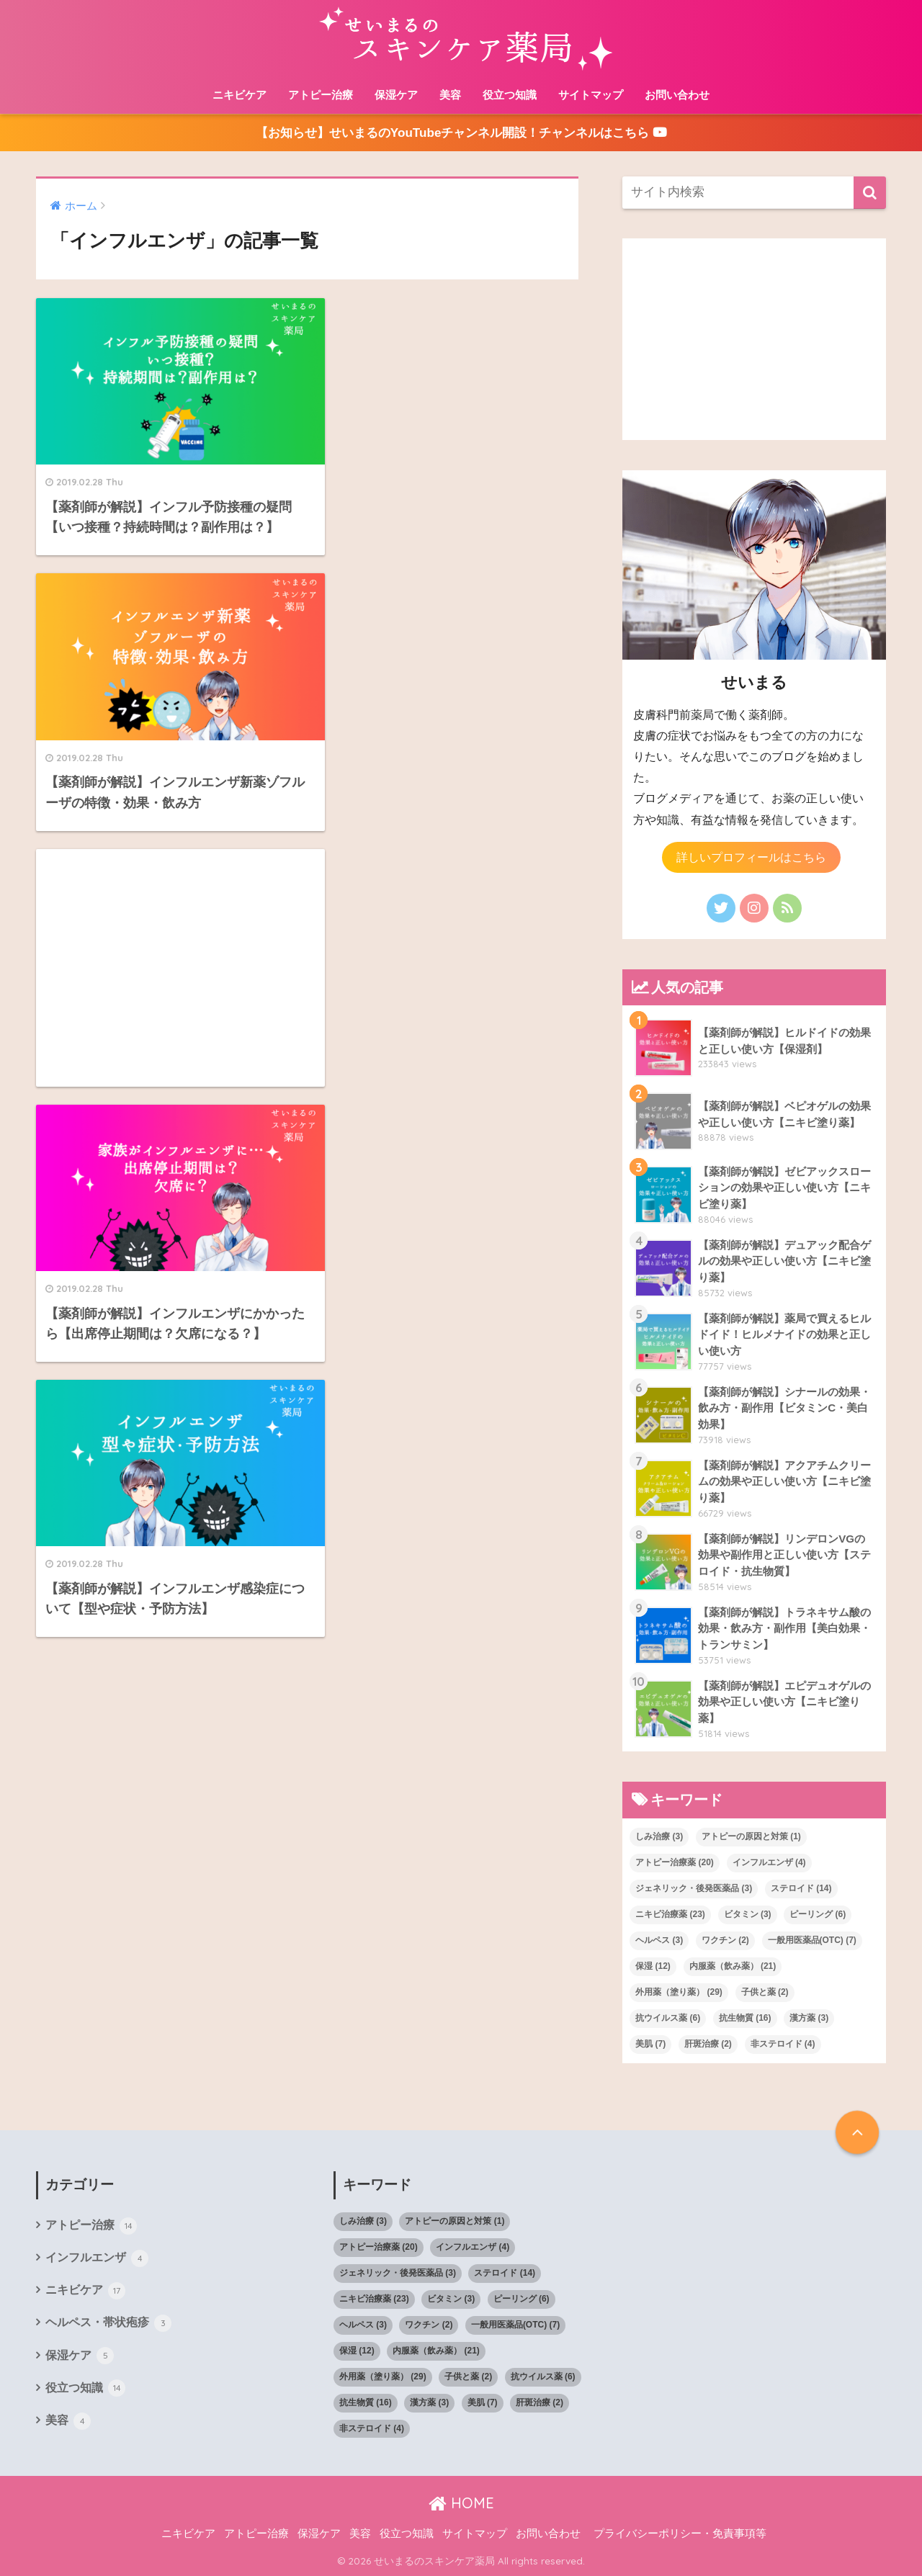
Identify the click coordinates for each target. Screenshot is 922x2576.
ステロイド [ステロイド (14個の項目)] (801, 1888)
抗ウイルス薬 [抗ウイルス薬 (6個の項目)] (667, 2018)
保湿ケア (396, 95)
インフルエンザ (96, 2258)
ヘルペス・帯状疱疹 (108, 2323)
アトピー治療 (320, 95)
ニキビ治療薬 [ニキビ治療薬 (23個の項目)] (670, 1914)
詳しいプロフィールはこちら (751, 857)
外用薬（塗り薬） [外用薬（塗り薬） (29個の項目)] (678, 1992)
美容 (450, 95)
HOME (461, 2503)
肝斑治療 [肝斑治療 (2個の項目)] (708, 2044)
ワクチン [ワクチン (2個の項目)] (725, 1940)
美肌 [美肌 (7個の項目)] (650, 2044)
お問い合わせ (677, 95)
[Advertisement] (166, 695)
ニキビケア (239, 95)
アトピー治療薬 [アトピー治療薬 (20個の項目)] (674, 1862)
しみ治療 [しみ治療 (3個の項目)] (659, 1836)
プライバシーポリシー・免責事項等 (680, 2533)
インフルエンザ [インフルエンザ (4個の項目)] (769, 1862)
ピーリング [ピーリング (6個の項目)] (817, 1914)
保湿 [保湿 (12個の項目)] (653, 1966)
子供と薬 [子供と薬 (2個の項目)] (765, 1992)
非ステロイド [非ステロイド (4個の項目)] (783, 2044)
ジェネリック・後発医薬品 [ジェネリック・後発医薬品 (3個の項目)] (693, 1888)
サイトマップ (590, 95)
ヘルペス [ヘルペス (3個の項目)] (659, 1940)
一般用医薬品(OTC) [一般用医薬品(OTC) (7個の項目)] (812, 1940)
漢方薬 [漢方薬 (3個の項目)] (808, 2018)
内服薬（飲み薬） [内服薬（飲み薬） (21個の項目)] (732, 1966)
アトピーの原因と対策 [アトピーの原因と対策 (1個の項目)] (751, 1836)
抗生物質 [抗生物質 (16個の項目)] (745, 2018)
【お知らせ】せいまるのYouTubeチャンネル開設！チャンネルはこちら (461, 133)
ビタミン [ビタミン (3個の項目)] (747, 1914)
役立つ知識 (510, 95)
